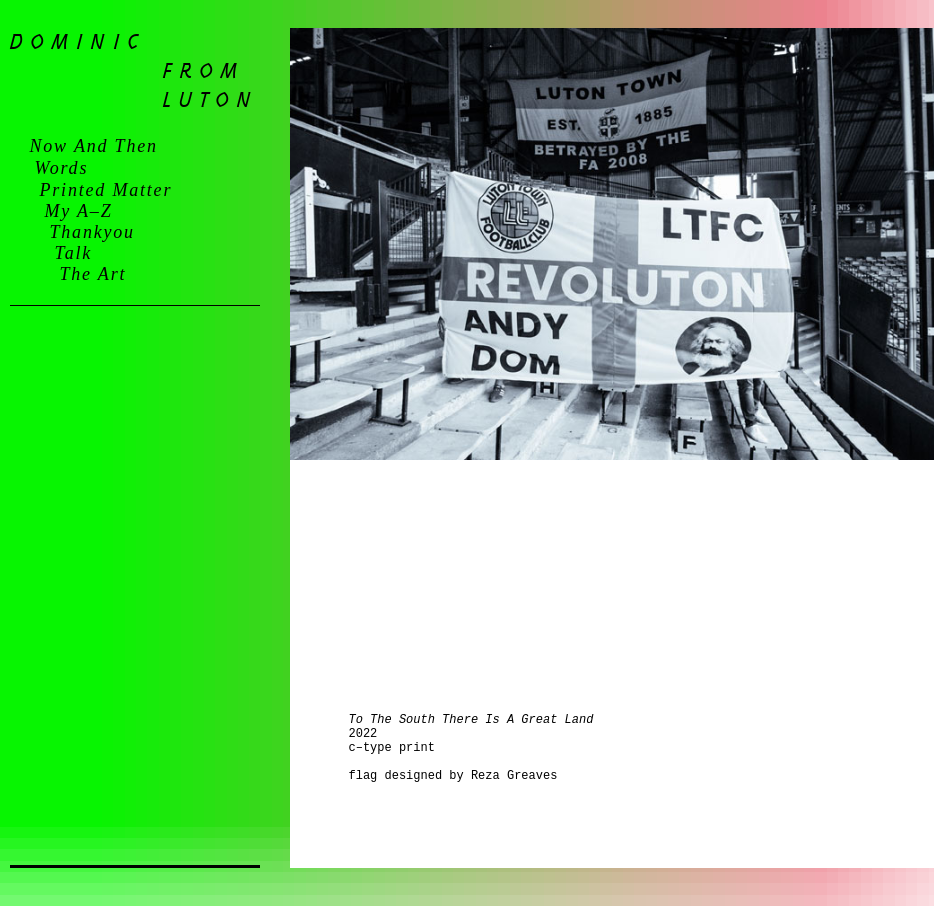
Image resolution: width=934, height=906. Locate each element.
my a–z (79, 211)
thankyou (92, 232)
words (62, 168)
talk (74, 253)
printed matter (106, 190)
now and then (94, 146)
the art (93, 274)
